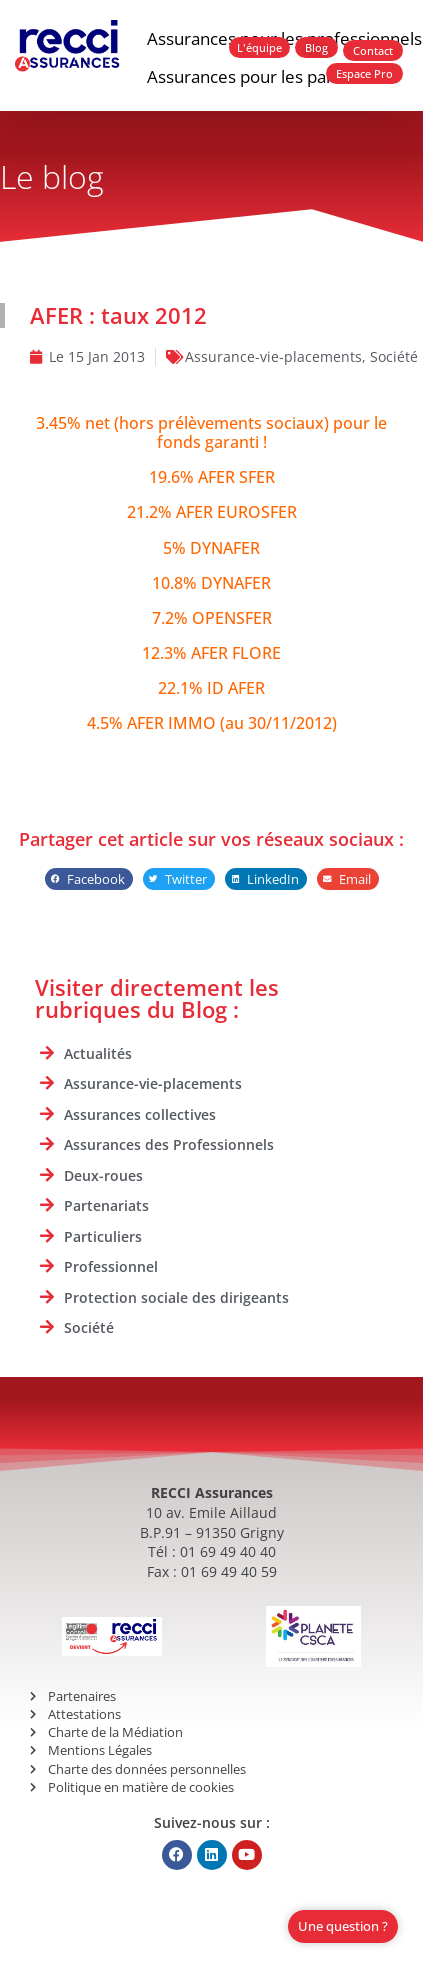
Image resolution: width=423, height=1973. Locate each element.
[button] (89, 879)
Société (394, 356)
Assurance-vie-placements (273, 356)
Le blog (52, 176)
